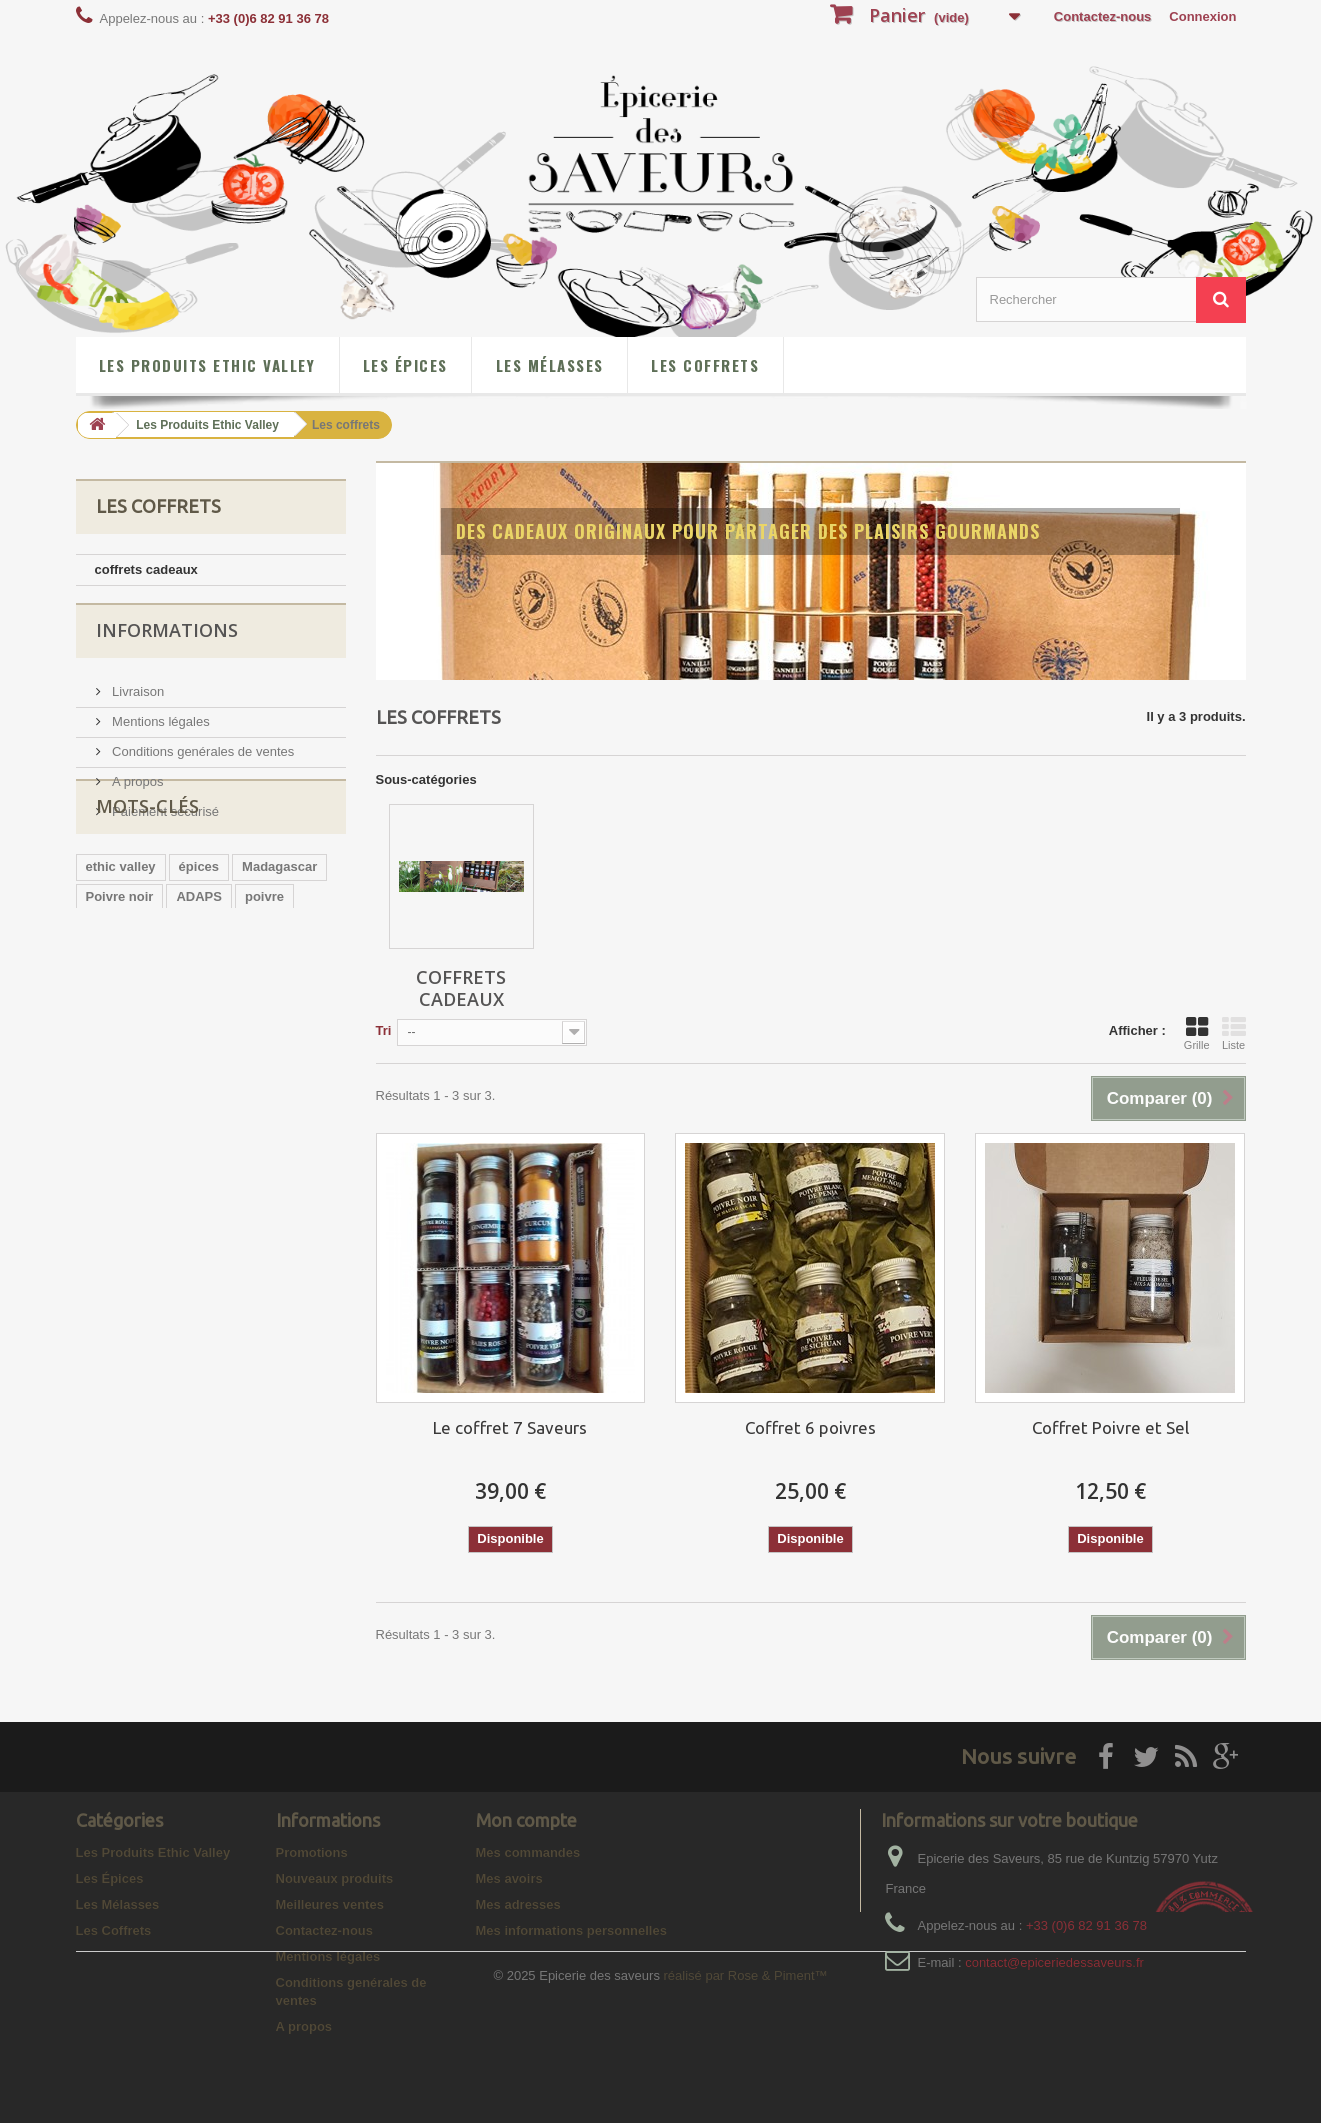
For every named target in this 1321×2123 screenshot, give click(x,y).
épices (199, 949)
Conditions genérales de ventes (202, 756)
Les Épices (405, 365)
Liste (1234, 1033)
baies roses (265, 1039)
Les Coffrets (705, 365)
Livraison (137, 696)
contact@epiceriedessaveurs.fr (1054, 1962)
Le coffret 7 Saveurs (510, 1427)
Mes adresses (518, 1904)
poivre (264, 979)
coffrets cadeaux (146, 569)
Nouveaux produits (335, 1878)
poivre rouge (125, 1009)
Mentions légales (159, 726)
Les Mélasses (550, 365)
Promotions (312, 1852)
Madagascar (279, 949)
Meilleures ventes (330, 1904)
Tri (384, 1030)
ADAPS (199, 979)
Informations (167, 643)
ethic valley (121, 949)
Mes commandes (528, 1852)
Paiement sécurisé (164, 816)
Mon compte (526, 1820)
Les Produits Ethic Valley (207, 365)
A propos (136, 786)
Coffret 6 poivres (810, 1427)
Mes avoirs (509, 1878)
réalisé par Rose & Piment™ (746, 2098)
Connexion (1202, 16)
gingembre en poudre (253, 1009)
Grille (1197, 1033)
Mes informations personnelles (571, 1930)
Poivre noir (120, 979)
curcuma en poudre (146, 1039)
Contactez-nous (1103, 16)
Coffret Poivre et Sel (1110, 1427)
